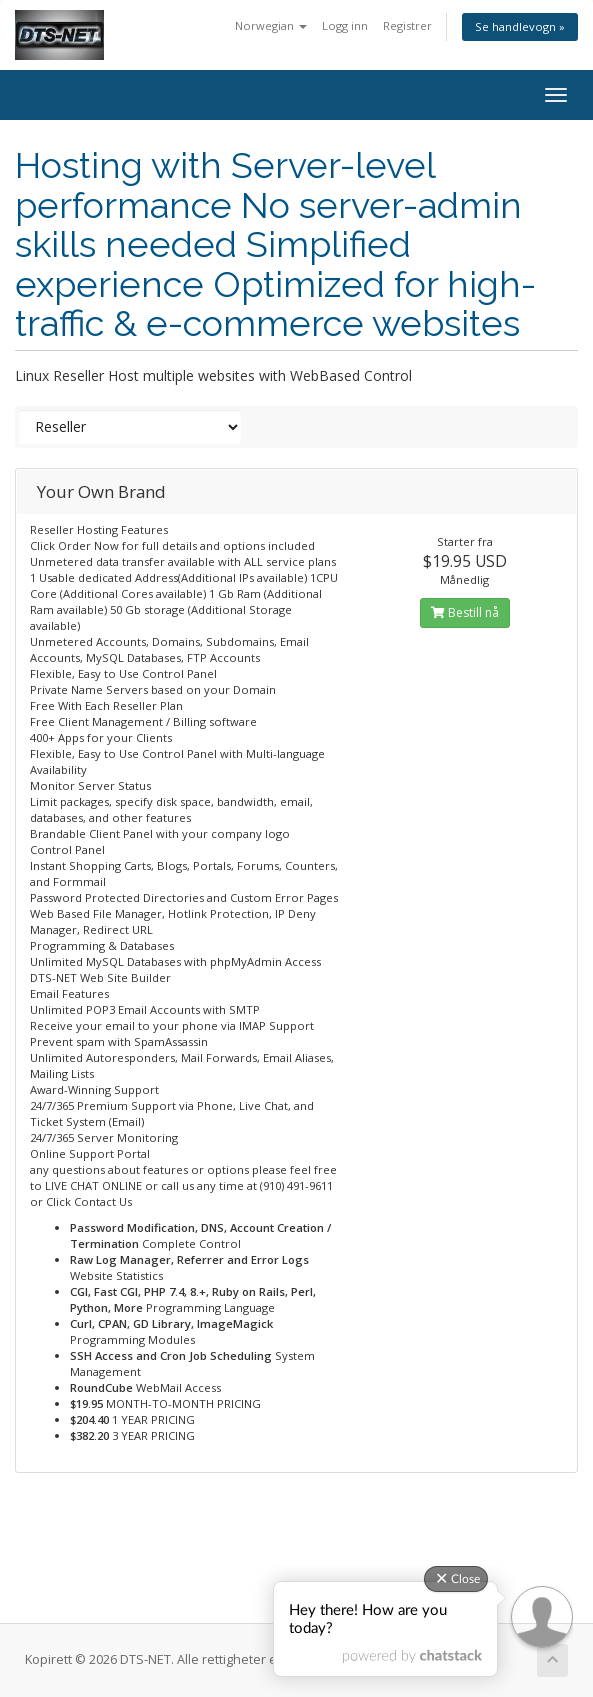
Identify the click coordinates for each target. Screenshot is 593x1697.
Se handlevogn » (520, 26)
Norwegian (271, 25)
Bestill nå (465, 612)
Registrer (407, 25)
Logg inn (345, 25)
